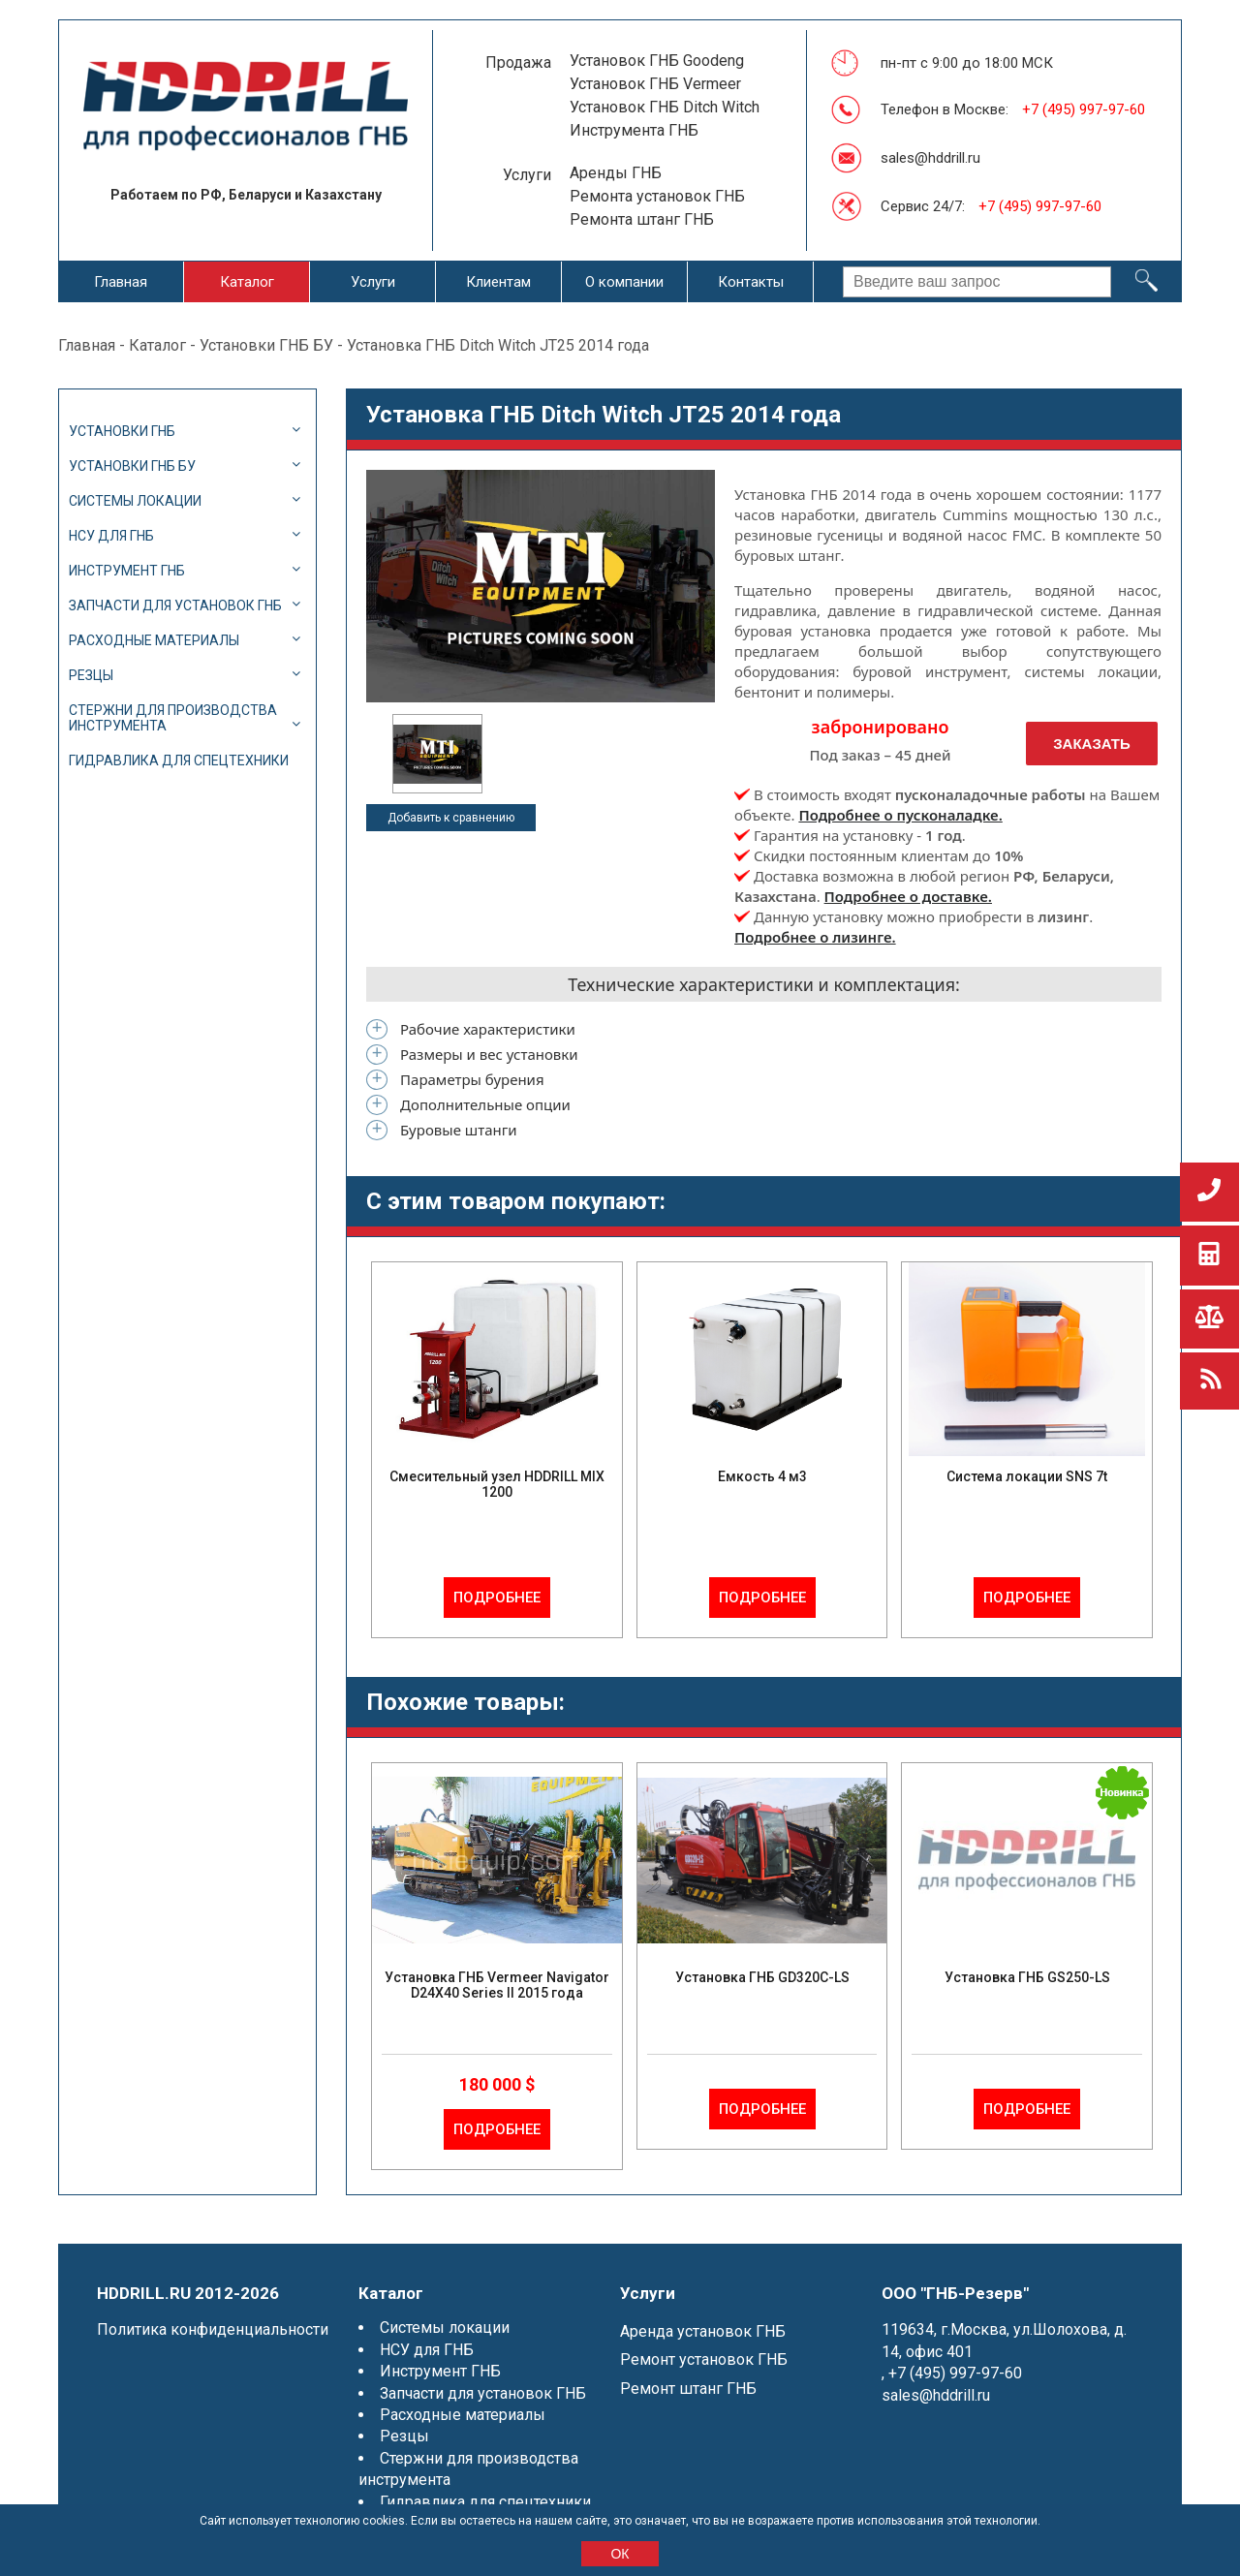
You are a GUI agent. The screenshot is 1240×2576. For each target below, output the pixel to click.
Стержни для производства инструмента (173, 717)
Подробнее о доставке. (908, 896)
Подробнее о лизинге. (815, 937)
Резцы (91, 675)
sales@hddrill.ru (930, 158)
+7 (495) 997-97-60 (1083, 109)
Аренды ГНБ (616, 173)
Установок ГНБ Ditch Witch (665, 107)
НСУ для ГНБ (111, 535)
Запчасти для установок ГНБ (175, 605)
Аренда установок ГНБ (703, 2331)
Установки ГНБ (122, 431)
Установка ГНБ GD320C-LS (762, 1977)
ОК (619, 2553)
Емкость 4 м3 (762, 1476)
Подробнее (497, 1597)
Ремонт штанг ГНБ (688, 2388)
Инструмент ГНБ (127, 570)
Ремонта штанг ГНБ (642, 219)
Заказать (1092, 743)
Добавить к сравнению (451, 817)
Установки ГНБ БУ (266, 345)
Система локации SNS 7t (1026, 1476)
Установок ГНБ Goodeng (657, 60)
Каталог (247, 282)
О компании (624, 282)
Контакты (751, 282)
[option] (437, 753)
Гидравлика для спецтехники (179, 760)
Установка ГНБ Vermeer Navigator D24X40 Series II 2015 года (497, 1985)
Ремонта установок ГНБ (657, 196)
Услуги (373, 282)
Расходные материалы (154, 640)
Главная (120, 282)
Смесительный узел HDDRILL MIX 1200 (496, 1484)
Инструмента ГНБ (634, 130)
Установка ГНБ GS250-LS (1027, 1977)
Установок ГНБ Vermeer (655, 84)
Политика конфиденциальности (212, 2329)
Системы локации (135, 501)
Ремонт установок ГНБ (704, 2359)
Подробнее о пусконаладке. (900, 814)
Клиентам (498, 282)
